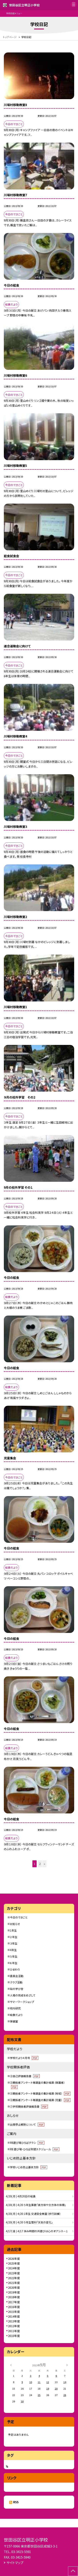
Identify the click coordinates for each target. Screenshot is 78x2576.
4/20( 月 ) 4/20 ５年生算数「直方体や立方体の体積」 (36, 2205)
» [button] (44, 1864)
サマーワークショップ (22, 2002)
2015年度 (14, 2312)
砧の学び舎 (16, 1989)
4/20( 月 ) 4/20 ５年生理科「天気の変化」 (29, 2222)
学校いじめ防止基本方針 (28, 2167)
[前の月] (10, 2364)
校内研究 (15, 2008)
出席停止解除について (27, 2124)
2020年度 (14, 2287)
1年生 (13, 1930)
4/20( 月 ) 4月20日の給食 (21, 2196)
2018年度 (14, 2297)
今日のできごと (18, 1917)
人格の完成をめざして (23, 1995)
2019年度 (14, 2292)
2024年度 (14, 2268)
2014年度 (14, 2316)
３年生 (13, 1943)
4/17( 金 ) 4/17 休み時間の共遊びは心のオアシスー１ (37, 2231)
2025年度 (14, 2263)
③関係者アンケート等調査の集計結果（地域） (40, 2093)
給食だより (16, 2015)
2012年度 (14, 2326)
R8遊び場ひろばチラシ (27, 2143)
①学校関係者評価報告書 (29, 2106)
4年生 (13, 1950)
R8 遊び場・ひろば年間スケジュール (34, 2149)
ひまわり (15, 1969)
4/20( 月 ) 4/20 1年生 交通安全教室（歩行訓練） (33, 2214)
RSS (16, 2502)
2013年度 (14, 2321)
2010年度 (14, 2336)
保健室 (14, 2021)
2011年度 (14, 2331)
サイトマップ (15, 2562)
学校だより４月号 (24, 2058)
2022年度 (14, 2278)
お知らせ (15, 1924)
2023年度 (14, 2273)
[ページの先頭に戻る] (73, 2571)
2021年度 (14, 2283)
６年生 (13, 1963)
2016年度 (14, 2307)
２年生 (13, 1937)
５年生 (13, 1956)
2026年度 (14, 2259)
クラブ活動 (16, 1982)
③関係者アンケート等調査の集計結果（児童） (40, 2100)
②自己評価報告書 (25, 2076)
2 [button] (40, 1864)
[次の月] (67, 2364)
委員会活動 (16, 1976)
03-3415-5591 (21, 2551)
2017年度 (14, 2302)
